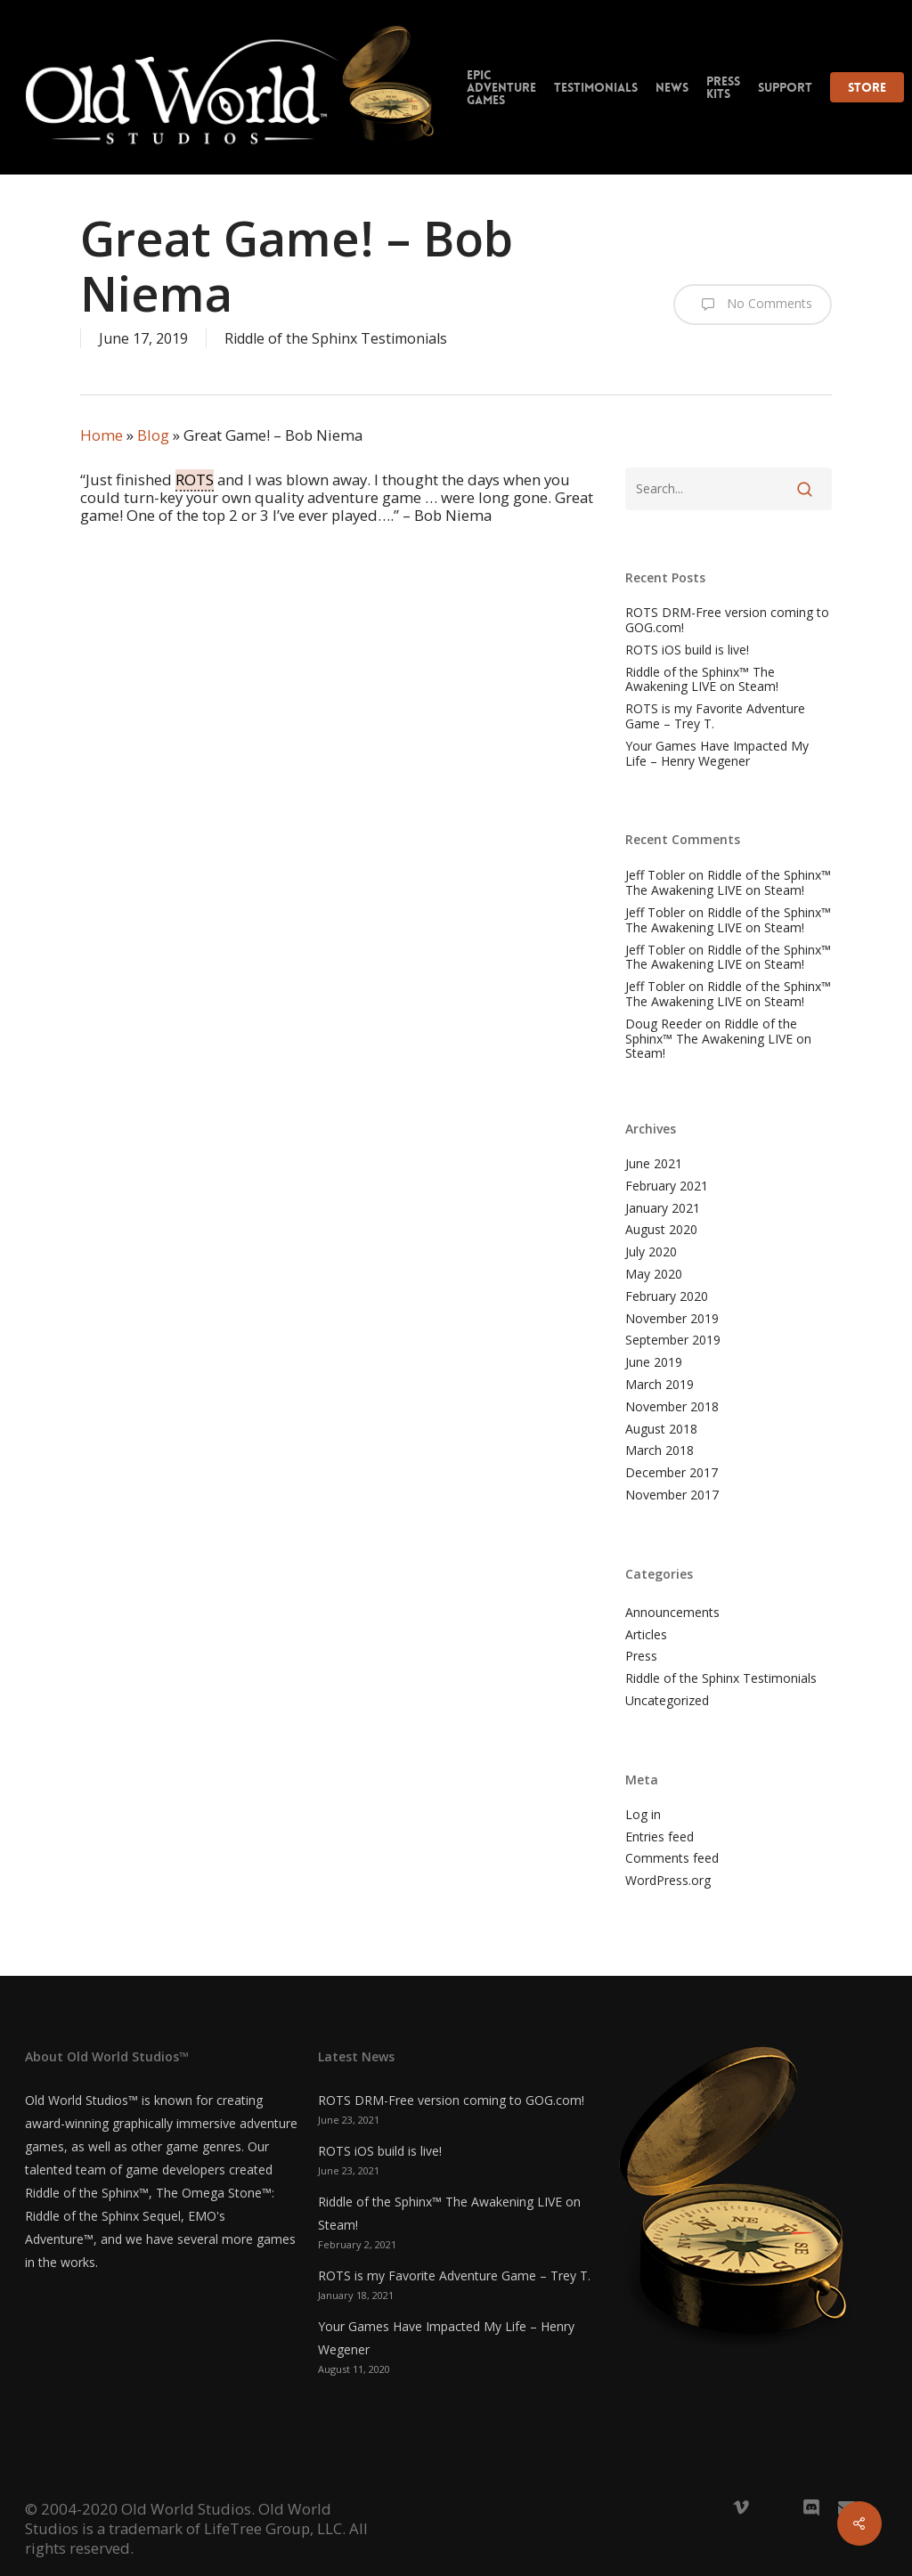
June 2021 (653, 1164)
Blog (153, 435)
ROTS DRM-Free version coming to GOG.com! (727, 620)
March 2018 (659, 1451)
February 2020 (666, 1296)
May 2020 (653, 1274)
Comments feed (672, 1858)
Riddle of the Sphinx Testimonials (335, 338)
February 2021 (666, 1186)
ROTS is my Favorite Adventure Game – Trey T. (715, 717)
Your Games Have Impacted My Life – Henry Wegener (717, 754)
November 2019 (672, 1319)
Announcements (672, 1613)
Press (641, 1656)
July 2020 (651, 1252)
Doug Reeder (663, 1023)
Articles (646, 1635)
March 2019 (659, 1385)
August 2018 (661, 1429)
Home (101, 435)
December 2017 (671, 1473)
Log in (643, 1815)
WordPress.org (668, 1881)
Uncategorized (667, 1701)
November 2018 (672, 1407)
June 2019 (653, 1362)
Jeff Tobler (655, 874)
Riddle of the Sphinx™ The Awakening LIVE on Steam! (701, 680)
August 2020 (661, 1230)
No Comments (752, 304)
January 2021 (662, 1208)
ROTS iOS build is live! (687, 650)
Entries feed (659, 1837)
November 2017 (672, 1495)
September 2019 (673, 1340)
